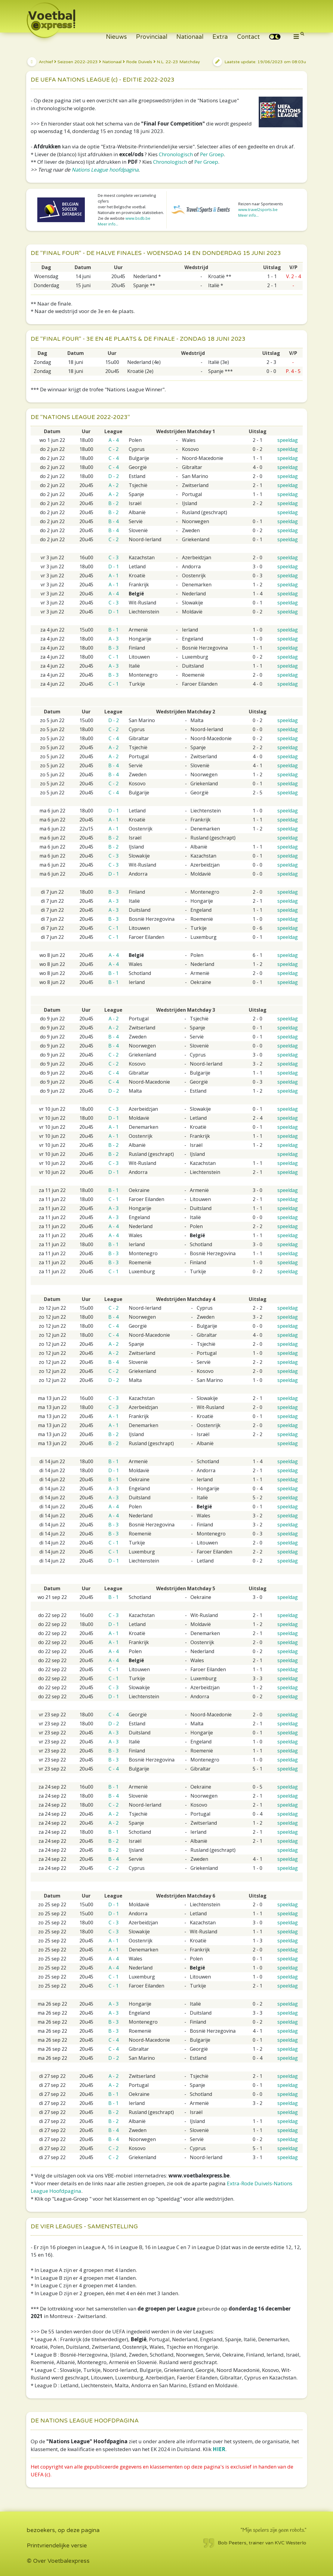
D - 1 (113, 566)
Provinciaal (151, 37)
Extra (220, 37)
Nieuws (116, 37)
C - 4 (114, 458)
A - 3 (114, 638)
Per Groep (212, 154)
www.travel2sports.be (258, 209)
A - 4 (114, 440)
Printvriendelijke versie (57, 2545)
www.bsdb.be (137, 218)
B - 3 (113, 647)
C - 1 (114, 656)
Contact (248, 37)
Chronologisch (176, 154)
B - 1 (113, 629)
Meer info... (108, 224)
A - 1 (114, 575)
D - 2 (113, 476)
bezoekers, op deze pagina (63, 2530)
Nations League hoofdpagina (105, 169)
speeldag (287, 440)
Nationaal (189, 37)
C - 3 (114, 557)
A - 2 (114, 485)
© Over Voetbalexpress (58, 2561)
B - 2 (113, 503)
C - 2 (114, 449)
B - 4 (113, 521)
